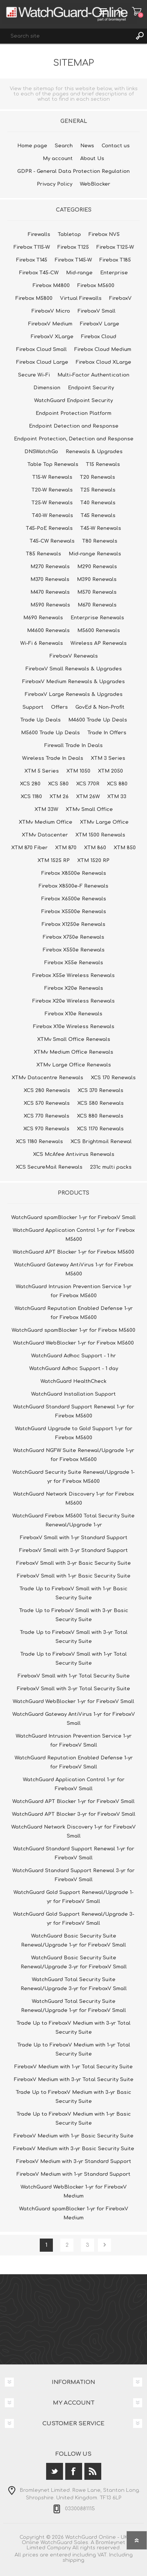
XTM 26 (59, 796)
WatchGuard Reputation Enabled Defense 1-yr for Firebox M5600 (74, 1313)
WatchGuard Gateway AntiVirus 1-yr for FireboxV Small (73, 1719)
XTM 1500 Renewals (100, 835)
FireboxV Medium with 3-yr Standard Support (73, 2161)
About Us (92, 158)
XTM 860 (95, 847)
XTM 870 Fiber (29, 847)
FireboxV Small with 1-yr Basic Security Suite (73, 1576)
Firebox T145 (31, 260)
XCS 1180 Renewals (39, 1141)
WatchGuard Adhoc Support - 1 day (73, 1368)
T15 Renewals (103, 464)
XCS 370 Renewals (100, 1090)
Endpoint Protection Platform (73, 413)
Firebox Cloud (98, 336)
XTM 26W (88, 796)
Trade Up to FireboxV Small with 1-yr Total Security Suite (73, 1659)
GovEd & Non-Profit (99, 707)
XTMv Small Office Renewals (73, 1039)
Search (139, 36)
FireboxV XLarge (52, 336)
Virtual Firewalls (81, 298)
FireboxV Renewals (74, 656)
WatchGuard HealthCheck (73, 1381)
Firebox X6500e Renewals (73, 899)
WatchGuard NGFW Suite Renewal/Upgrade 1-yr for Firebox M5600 (73, 1455)
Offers (59, 707)
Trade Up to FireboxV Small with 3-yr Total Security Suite (74, 1637)
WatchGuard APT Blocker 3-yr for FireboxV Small (73, 1814)
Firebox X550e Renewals (74, 950)
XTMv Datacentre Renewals (47, 1077)
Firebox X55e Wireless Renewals (73, 975)
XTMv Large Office (104, 822)
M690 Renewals (43, 617)
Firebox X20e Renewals (73, 988)
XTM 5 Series (41, 771)
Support (33, 707)
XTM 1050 (78, 771)
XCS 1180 (31, 796)
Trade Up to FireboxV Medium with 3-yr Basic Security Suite (73, 2097)
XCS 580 (58, 784)
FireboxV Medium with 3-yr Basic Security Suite (73, 2148)
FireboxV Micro (51, 311)
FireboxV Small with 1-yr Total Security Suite (74, 1676)
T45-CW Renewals (52, 541)
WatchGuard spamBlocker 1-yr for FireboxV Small (73, 1217)
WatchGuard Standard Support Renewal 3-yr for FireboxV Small (73, 1875)
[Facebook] (73, 2471)
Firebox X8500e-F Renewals (73, 886)
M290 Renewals (97, 566)
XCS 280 (30, 784)
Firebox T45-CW (38, 272)
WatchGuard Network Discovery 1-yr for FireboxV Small (73, 1831)
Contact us (116, 145)
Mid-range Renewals (95, 554)
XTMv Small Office (89, 809)
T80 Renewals (99, 541)
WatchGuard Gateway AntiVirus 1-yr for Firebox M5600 (73, 1269)
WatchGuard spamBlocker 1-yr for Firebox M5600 (73, 1330)
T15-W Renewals (52, 477)
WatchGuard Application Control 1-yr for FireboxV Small (73, 1784)
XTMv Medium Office (45, 822)
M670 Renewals (97, 605)
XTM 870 (65, 847)
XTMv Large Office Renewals (73, 1065)
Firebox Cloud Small (41, 349)
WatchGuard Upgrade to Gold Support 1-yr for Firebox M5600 (73, 1433)
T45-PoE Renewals (49, 528)
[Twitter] (54, 2471)
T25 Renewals (98, 490)
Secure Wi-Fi (34, 375)
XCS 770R (87, 784)
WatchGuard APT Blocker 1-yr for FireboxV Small (73, 1801)
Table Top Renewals (52, 464)
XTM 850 (125, 847)
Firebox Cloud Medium (102, 349)
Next (104, 2245)
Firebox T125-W (115, 247)
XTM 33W (46, 809)
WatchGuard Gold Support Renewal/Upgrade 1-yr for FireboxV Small (74, 1897)
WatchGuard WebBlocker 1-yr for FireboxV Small (73, 1701)
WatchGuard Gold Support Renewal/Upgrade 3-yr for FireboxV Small (73, 1919)
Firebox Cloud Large (42, 362)
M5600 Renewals (98, 630)
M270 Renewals (50, 566)
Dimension (46, 387)
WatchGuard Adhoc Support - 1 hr (73, 1355)
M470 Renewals (50, 592)
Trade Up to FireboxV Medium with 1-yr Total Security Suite (73, 2049)
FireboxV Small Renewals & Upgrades (74, 669)
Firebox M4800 (51, 285)
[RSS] (92, 2471)
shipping (73, 2560)
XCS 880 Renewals (100, 1116)
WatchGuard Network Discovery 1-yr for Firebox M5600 (73, 1498)
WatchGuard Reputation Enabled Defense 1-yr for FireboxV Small (74, 1762)
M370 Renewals (49, 579)
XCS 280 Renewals (47, 1090)
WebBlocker (95, 184)
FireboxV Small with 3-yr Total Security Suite (73, 1688)
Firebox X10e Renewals (73, 1013)
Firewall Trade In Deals (73, 745)
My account (58, 158)
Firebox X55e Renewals (73, 962)
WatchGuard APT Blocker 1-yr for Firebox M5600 (73, 1252)
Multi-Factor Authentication (93, 375)
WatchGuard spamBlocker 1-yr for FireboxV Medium (73, 2213)
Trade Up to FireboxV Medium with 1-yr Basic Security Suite (73, 2119)
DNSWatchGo (41, 451)
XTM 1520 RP (93, 860)
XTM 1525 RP (54, 860)
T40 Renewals (98, 502)
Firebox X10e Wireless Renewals (73, 1026)
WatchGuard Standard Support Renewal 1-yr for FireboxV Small (73, 1853)
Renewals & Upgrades (94, 451)
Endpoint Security (91, 387)
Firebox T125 (73, 247)
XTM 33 (116, 796)
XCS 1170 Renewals (100, 1128)
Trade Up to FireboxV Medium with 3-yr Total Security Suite (73, 2028)
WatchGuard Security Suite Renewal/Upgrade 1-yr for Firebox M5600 (73, 1477)
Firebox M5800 (33, 298)
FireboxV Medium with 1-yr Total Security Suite (73, 2066)
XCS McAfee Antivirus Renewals (73, 1154)
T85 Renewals (43, 554)
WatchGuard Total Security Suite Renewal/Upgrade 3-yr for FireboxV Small (74, 1984)
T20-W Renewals (52, 490)
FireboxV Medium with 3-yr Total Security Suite (74, 2079)
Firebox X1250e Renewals (73, 924)
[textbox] (66, 36)
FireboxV (120, 298)
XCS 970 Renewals (46, 1128)
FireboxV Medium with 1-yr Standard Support (73, 2174)
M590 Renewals (50, 605)
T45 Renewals (98, 515)
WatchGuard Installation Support (73, 1394)
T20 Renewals (97, 477)
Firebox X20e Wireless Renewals (73, 1001)
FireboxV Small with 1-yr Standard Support (74, 1537)
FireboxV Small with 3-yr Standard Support (73, 1550)
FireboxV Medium (50, 324)
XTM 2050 (110, 771)
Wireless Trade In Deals (52, 758)
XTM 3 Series (108, 758)
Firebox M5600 (95, 285)
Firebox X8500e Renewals (73, 873)
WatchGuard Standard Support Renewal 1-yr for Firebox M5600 (73, 1411)
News (87, 145)
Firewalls (39, 234)
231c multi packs (111, 1167)
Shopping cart (136, 11)
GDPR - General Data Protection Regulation (73, 171)
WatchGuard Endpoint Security (73, 400)
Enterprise (114, 272)
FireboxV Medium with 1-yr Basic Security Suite (74, 2136)
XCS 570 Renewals (47, 1103)
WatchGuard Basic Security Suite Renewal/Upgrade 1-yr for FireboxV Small (73, 1940)
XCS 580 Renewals (100, 1103)
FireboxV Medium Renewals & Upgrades (73, 681)
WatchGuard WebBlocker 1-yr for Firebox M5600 (73, 1343)
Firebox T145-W (73, 260)
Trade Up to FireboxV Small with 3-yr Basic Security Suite (73, 1615)
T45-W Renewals (100, 528)
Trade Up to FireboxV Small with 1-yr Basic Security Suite (74, 1593)
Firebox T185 (115, 260)
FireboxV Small (97, 311)
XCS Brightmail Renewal (101, 1141)
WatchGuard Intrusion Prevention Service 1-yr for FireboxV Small (74, 1740)
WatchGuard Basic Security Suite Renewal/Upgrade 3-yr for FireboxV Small (74, 1962)
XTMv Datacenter (45, 835)
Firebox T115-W (32, 247)
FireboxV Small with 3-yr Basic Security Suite (73, 1563)
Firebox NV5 (104, 234)
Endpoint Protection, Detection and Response (74, 439)
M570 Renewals (97, 592)
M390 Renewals (97, 579)
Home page (32, 145)
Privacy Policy (54, 184)
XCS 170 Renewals (113, 1077)
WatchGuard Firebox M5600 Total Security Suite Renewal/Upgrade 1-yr (73, 1520)
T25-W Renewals (52, 502)
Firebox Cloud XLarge (103, 362)
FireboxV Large (99, 324)
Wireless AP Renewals (98, 643)
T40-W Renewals (52, 515)
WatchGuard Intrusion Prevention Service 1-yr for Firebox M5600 (74, 1291)
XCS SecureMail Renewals (49, 1167)
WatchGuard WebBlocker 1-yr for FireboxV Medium (74, 2191)
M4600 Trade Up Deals (97, 720)
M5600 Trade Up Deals (50, 732)
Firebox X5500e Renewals (73, 911)
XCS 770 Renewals (46, 1116)
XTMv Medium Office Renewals (73, 1052)
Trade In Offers (106, 732)
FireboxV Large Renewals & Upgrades (74, 694)
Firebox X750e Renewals (73, 937)
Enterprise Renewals (97, 617)
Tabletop (69, 234)
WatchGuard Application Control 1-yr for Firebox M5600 (74, 1235)
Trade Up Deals (40, 720)
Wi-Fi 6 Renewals (41, 643)
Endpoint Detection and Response (73, 426)
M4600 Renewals (48, 630)
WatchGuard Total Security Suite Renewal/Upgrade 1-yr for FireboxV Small (73, 2006)
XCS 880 (117, 784)
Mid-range (79, 272)
